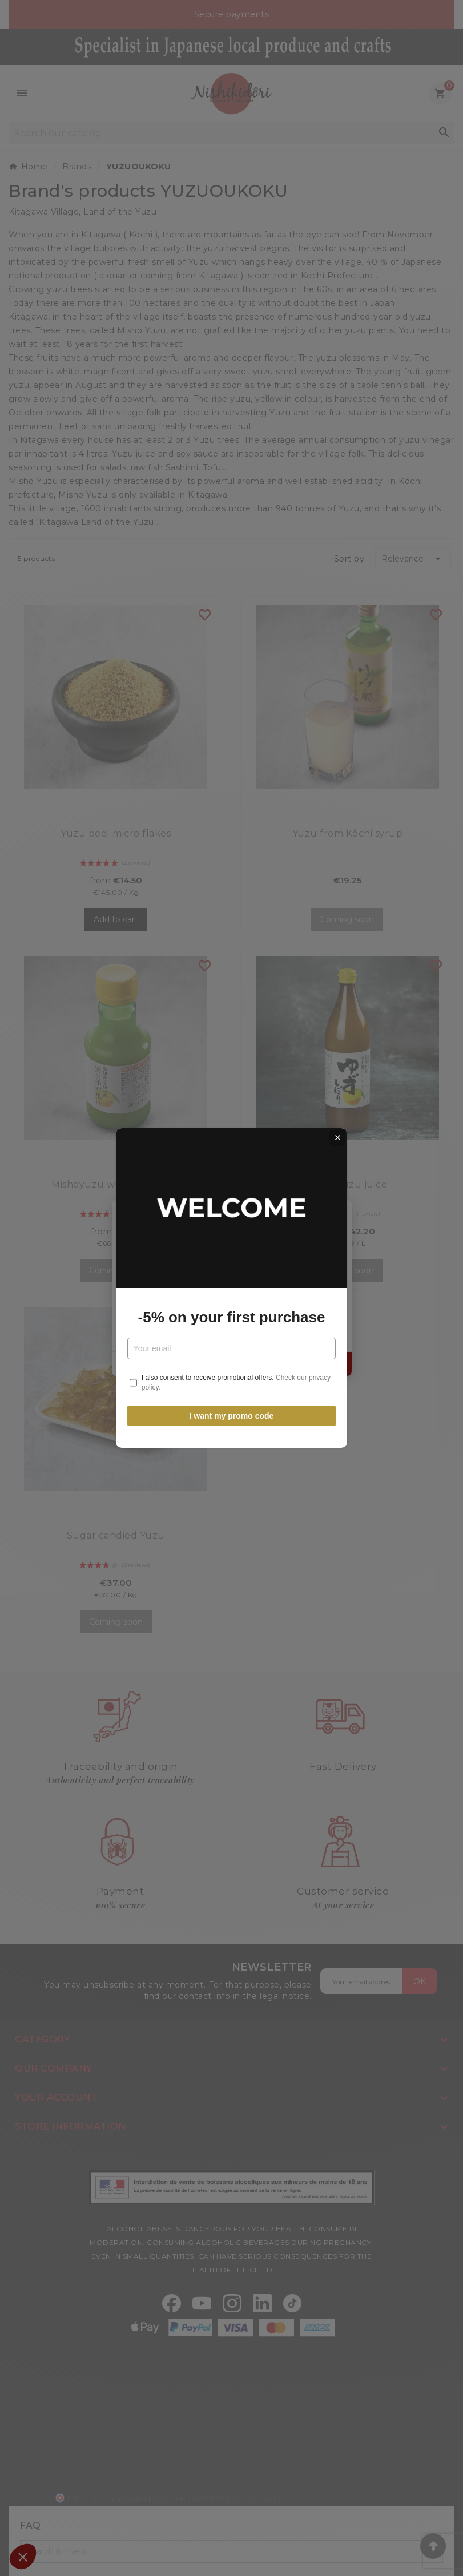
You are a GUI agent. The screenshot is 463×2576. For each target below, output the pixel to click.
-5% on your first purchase (231, 1317)
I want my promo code (232, 1415)
